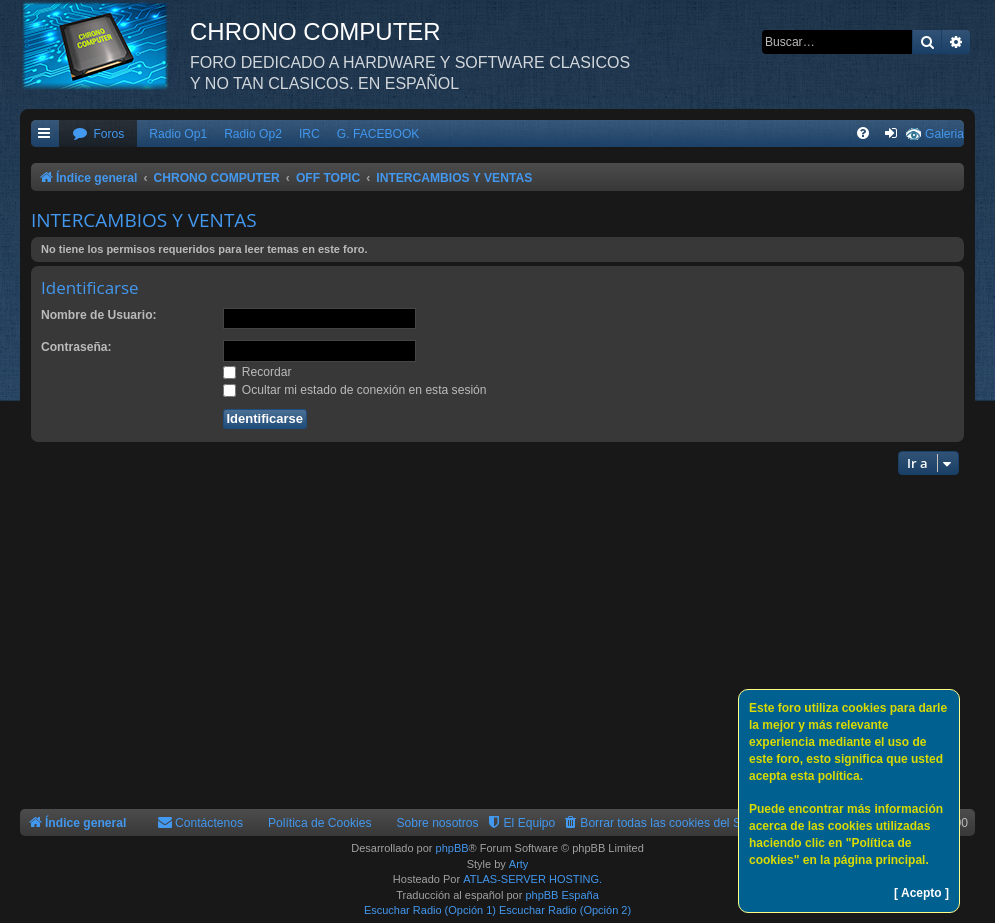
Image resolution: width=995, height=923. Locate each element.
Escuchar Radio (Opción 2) (565, 910)
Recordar (257, 372)
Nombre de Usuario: (99, 315)
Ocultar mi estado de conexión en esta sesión (355, 390)
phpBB (452, 848)
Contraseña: (76, 347)
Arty (519, 864)
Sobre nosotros (438, 823)
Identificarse (90, 287)
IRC (309, 134)
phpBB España (561, 895)
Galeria (944, 134)
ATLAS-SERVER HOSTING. (532, 879)
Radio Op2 (253, 134)
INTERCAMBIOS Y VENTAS (144, 220)
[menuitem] (98, 134)
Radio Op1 (178, 134)
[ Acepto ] (921, 893)
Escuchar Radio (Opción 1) (430, 910)
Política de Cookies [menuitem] (320, 823)
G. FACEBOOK (378, 134)
